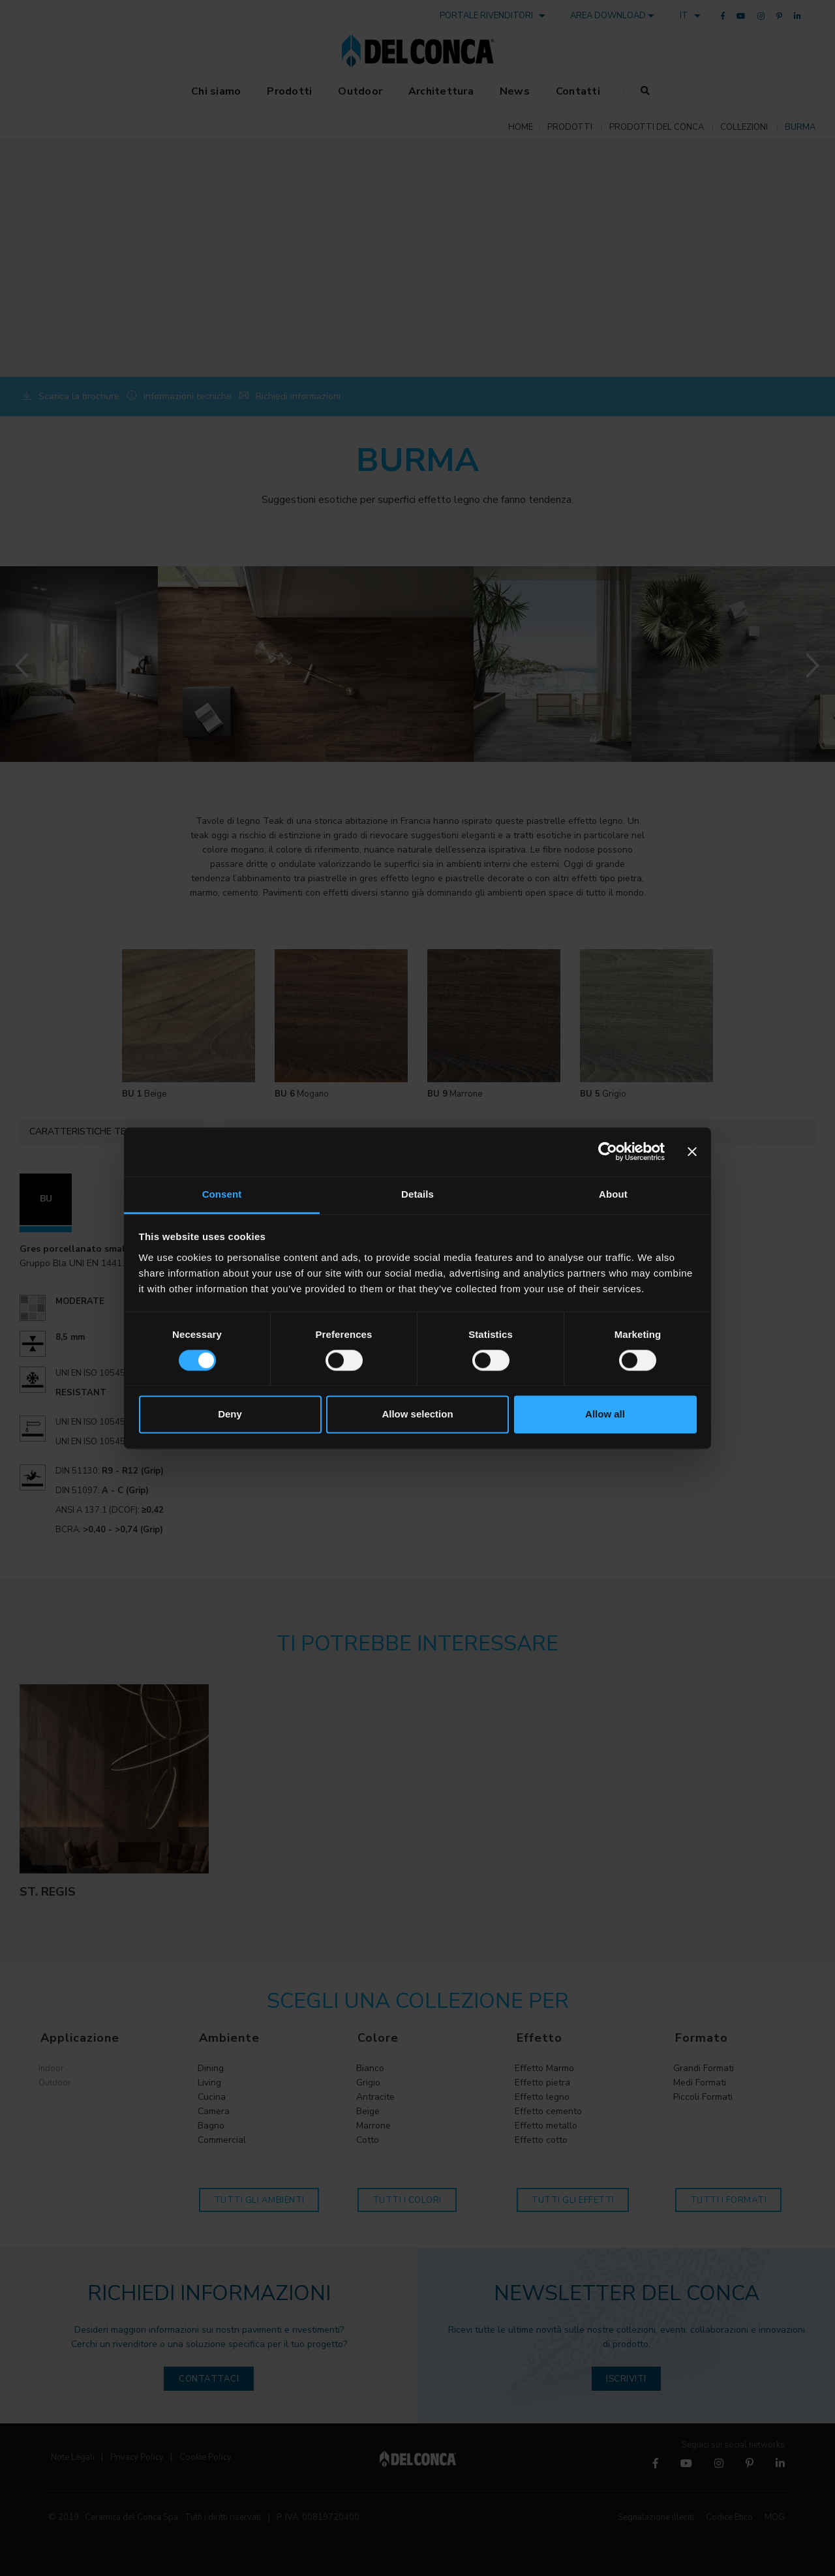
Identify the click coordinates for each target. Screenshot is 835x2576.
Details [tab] (417, 1194)
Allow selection (417, 1414)
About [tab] (613, 1194)
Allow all (605, 1414)
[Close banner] (692, 1151)
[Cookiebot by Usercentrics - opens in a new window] (608, 1151)
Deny (230, 1414)
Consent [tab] (222, 1194)
